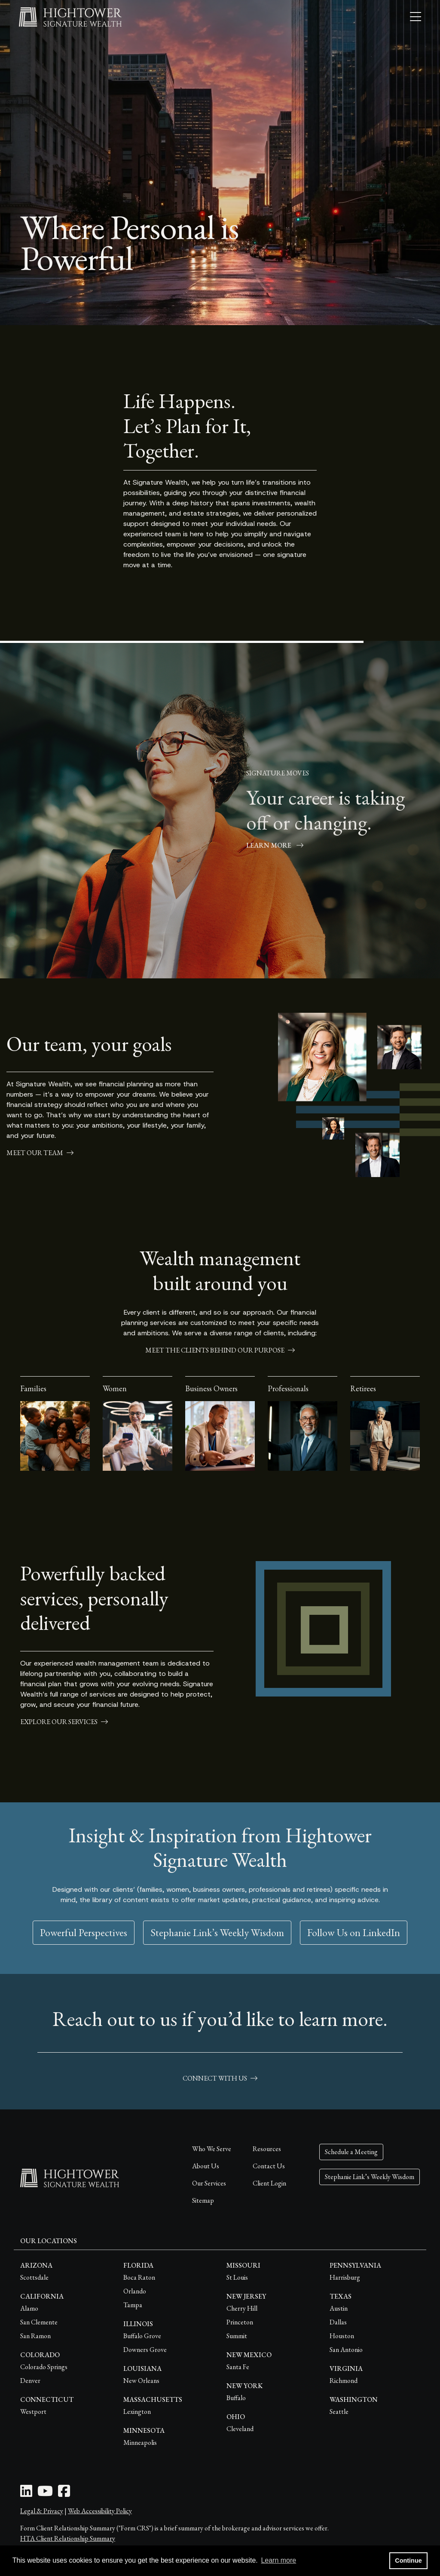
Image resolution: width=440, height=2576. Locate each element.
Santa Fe (237, 2366)
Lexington (137, 2411)
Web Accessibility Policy (100, 2510)
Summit (236, 2335)
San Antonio (346, 2349)
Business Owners (211, 1388)
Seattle (339, 2411)
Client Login (269, 2183)
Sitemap (203, 2200)
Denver (30, 2380)
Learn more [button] (278, 2560)
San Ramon (35, 2335)
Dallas (338, 2322)
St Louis (237, 2277)
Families (33, 1388)
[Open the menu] (415, 17)
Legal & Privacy (41, 2510)
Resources (267, 2148)
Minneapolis (140, 2442)
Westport (33, 2411)
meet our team (39, 1152)
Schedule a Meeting (351, 2151)
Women (115, 1388)
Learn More (274, 845)
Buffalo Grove (142, 2335)
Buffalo (236, 2397)
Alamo (29, 2308)
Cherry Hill (241, 2308)
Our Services (209, 2183)
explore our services (64, 1721)
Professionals (288, 1388)
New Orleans (141, 2380)
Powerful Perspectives (83, 1932)
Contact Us (269, 2165)
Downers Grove (145, 2349)
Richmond (344, 2380)
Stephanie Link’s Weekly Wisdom (217, 1932)
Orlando (134, 2291)
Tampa (132, 2304)
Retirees (363, 1388)
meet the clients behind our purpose (220, 1350)
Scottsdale (34, 2277)
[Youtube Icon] (45, 2493)
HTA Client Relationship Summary (67, 2538)
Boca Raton (139, 2277)
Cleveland (240, 2428)
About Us (205, 2165)
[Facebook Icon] (64, 2493)
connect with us (220, 2078)
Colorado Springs (43, 2366)
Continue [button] (408, 2560)
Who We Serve (211, 2148)
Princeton (239, 2322)
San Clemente (39, 2322)
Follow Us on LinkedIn (353, 1932)
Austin (339, 2308)
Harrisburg (345, 2277)
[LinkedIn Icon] (26, 2493)
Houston (342, 2335)
